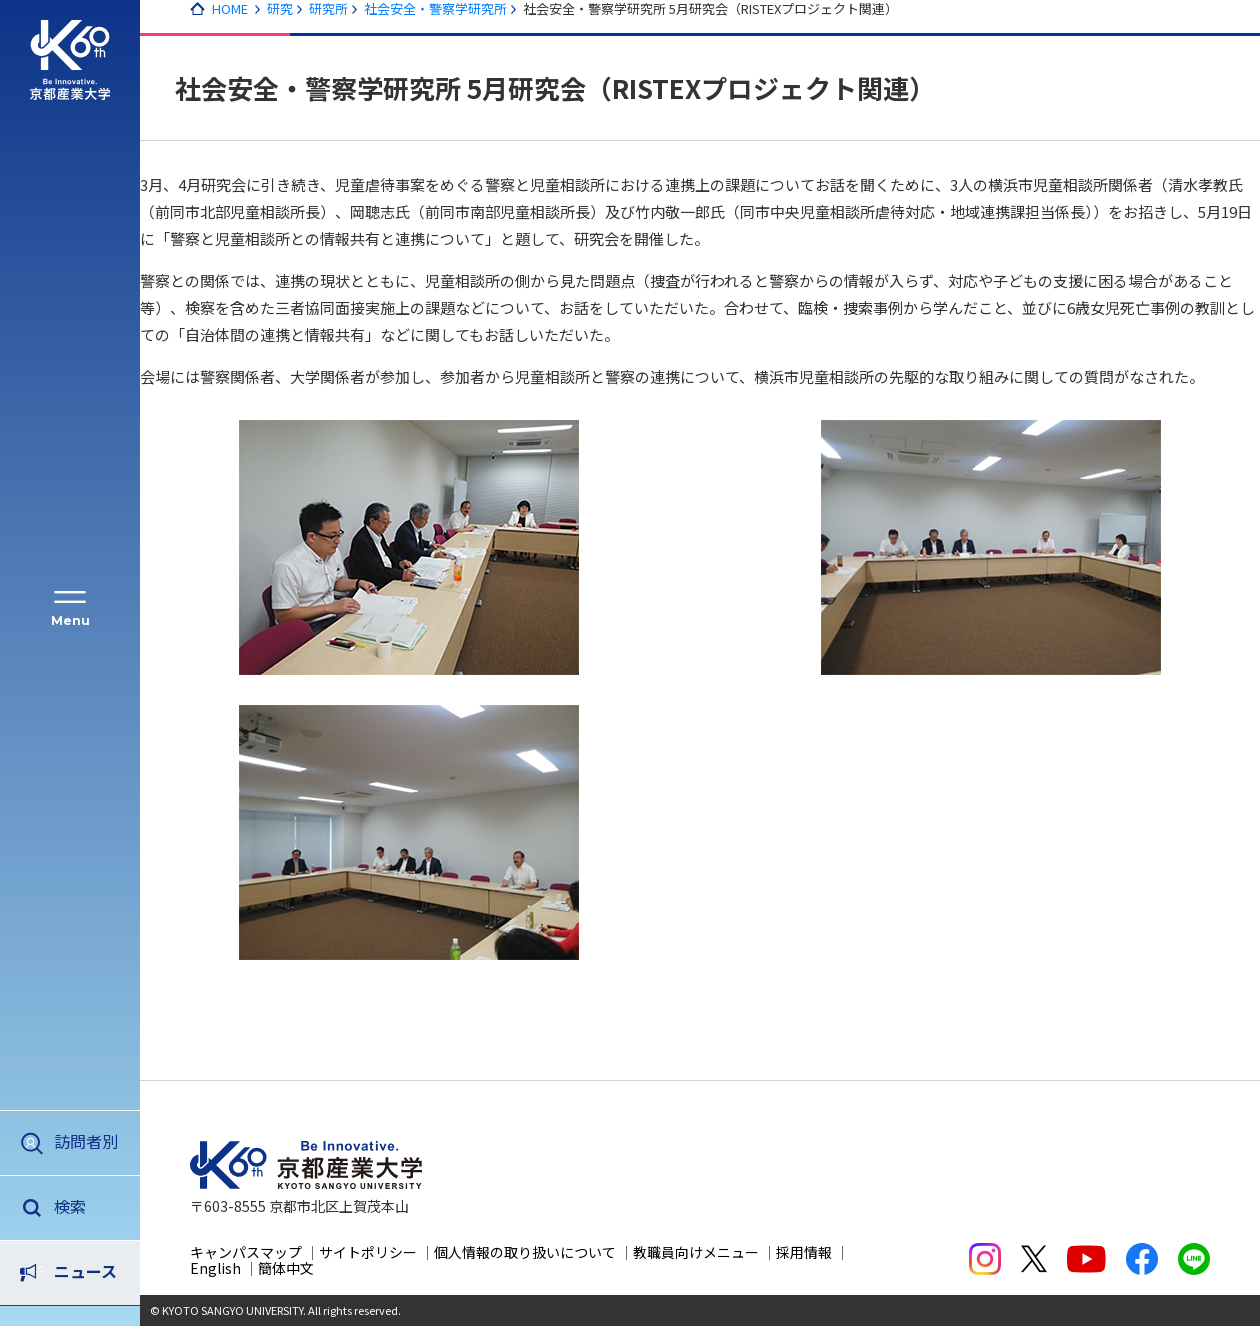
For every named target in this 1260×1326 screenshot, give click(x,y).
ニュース (85, 1206)
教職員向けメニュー (696, 1252)
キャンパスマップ (246, 1252)
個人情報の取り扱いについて (525, 1252)
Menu (70, 620)
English (215, 1268)
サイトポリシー (368, 1252)
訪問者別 (86, 1141)
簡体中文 (286, 1268)
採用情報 (804, 1252)
